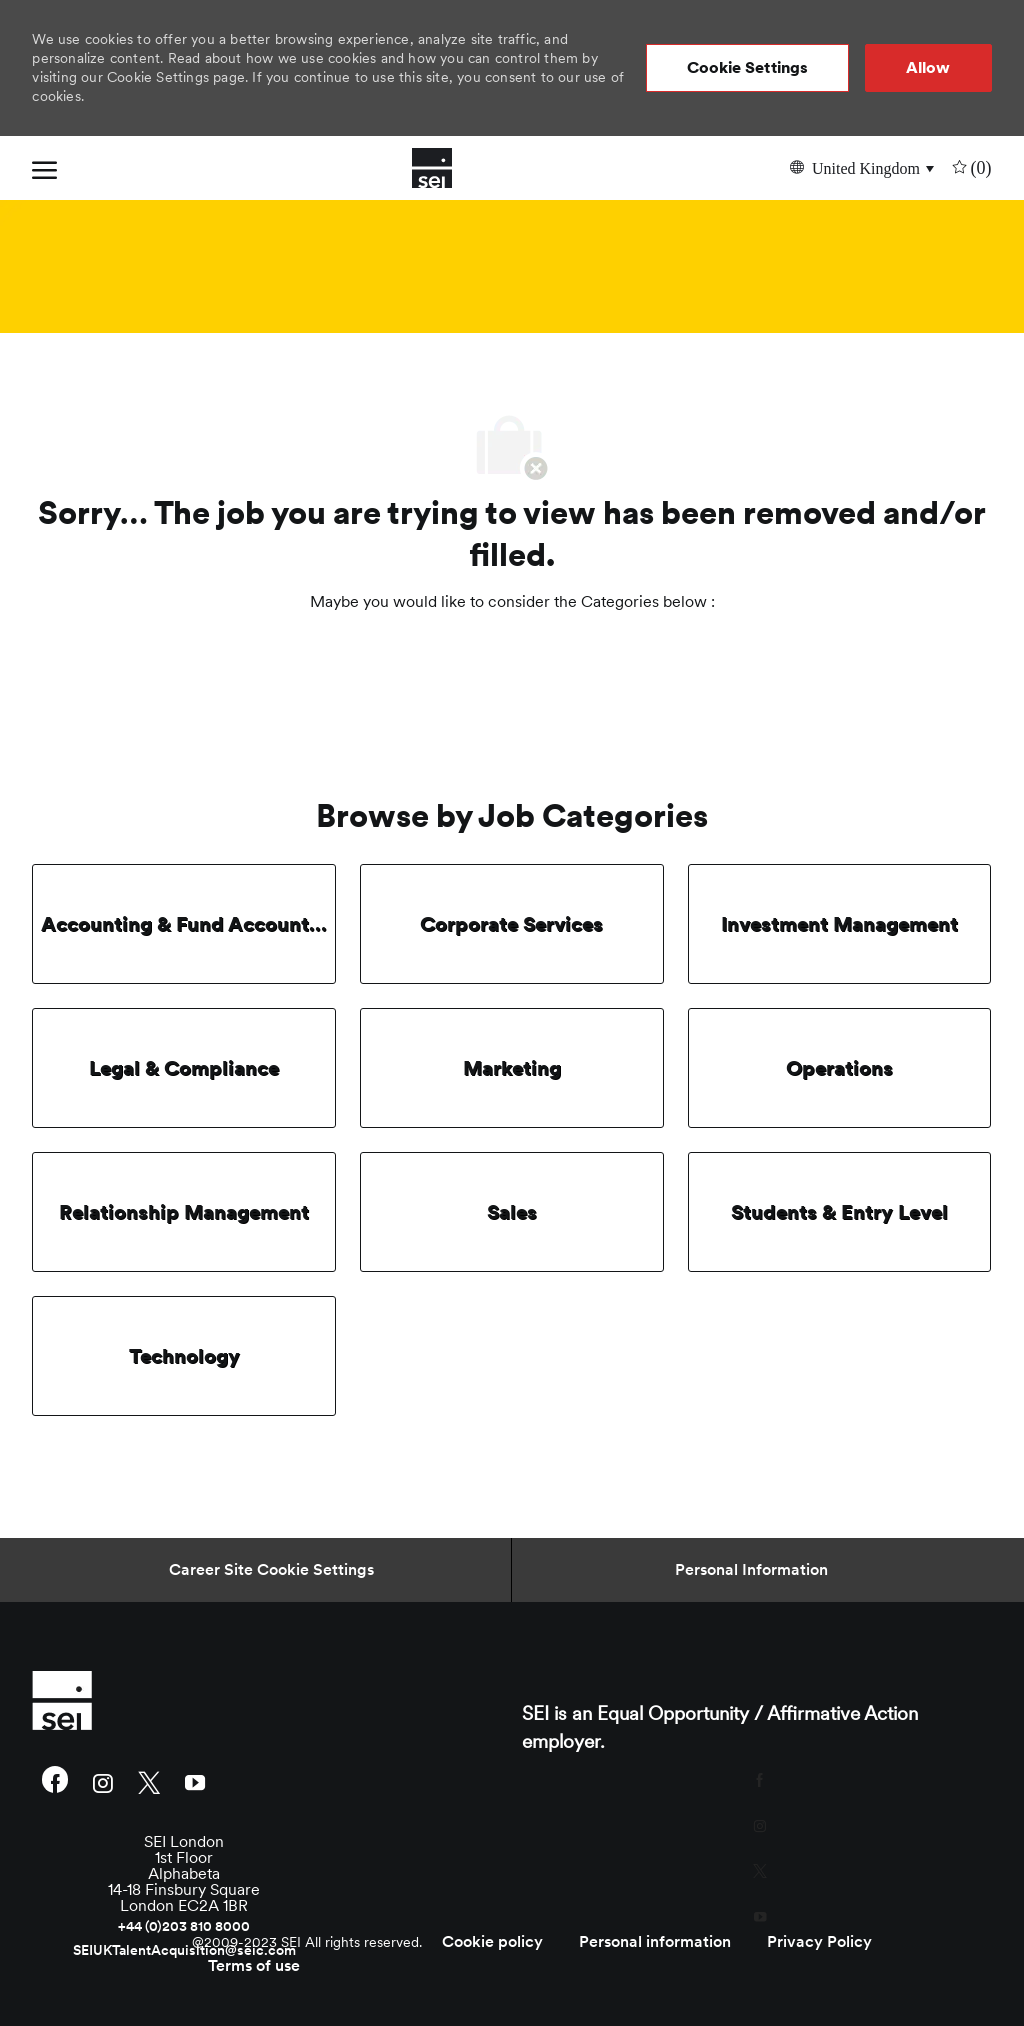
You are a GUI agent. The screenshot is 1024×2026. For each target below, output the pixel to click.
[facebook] (55, 1782)
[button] (748, 68)
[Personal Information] (751, 1570)
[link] (184, 1700)
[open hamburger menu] (44, 168)
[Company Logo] (431, 168)
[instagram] (103, 1781)
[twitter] (149, 1781)
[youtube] (195, 1781)
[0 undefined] (970, 167)
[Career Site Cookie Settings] (271, 1570)
